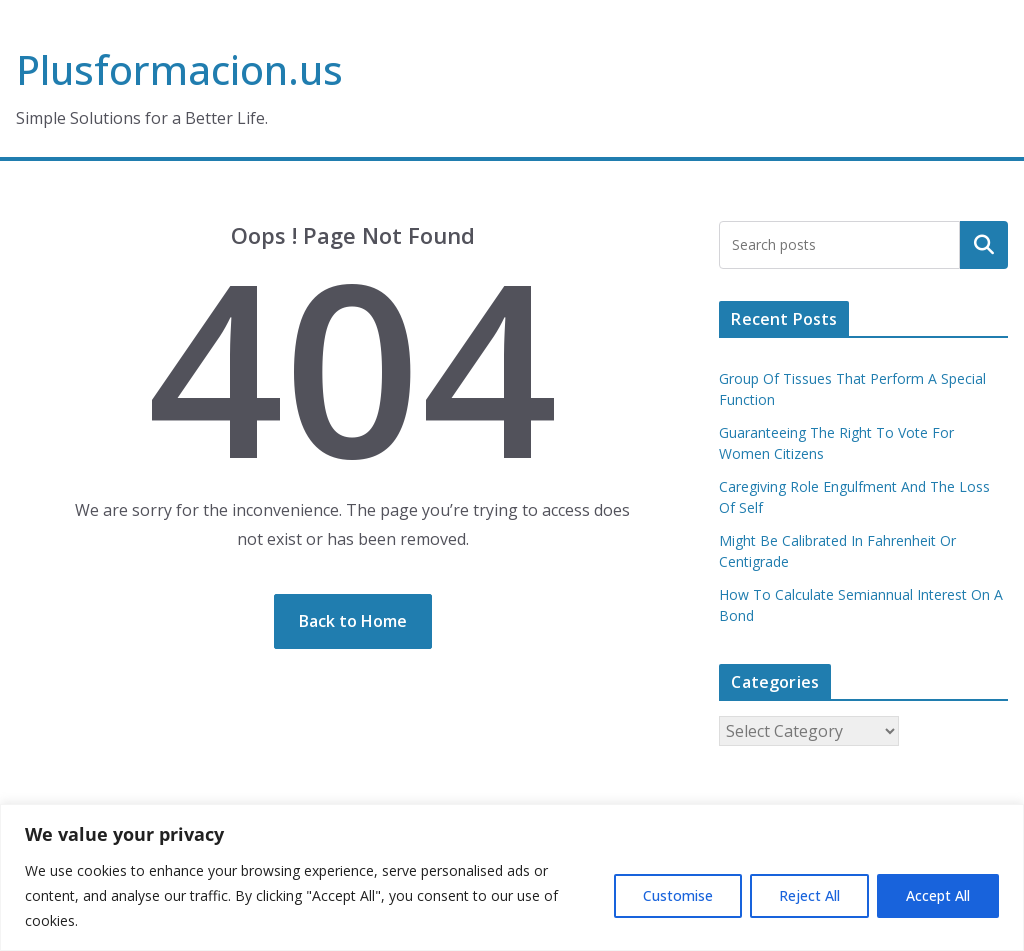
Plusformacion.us (179, 69)
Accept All (938, 895)
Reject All (809, 895)
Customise (678, 895)
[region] (512, 877)
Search (984, 245)
